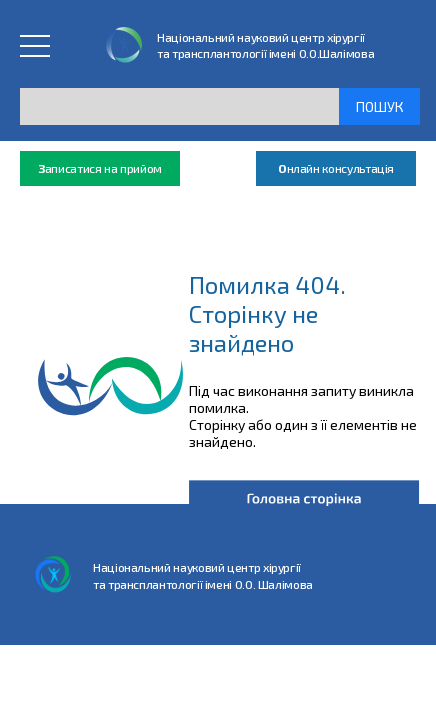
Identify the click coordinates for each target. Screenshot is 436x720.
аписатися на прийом (100, 168)
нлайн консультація (336, 168)
